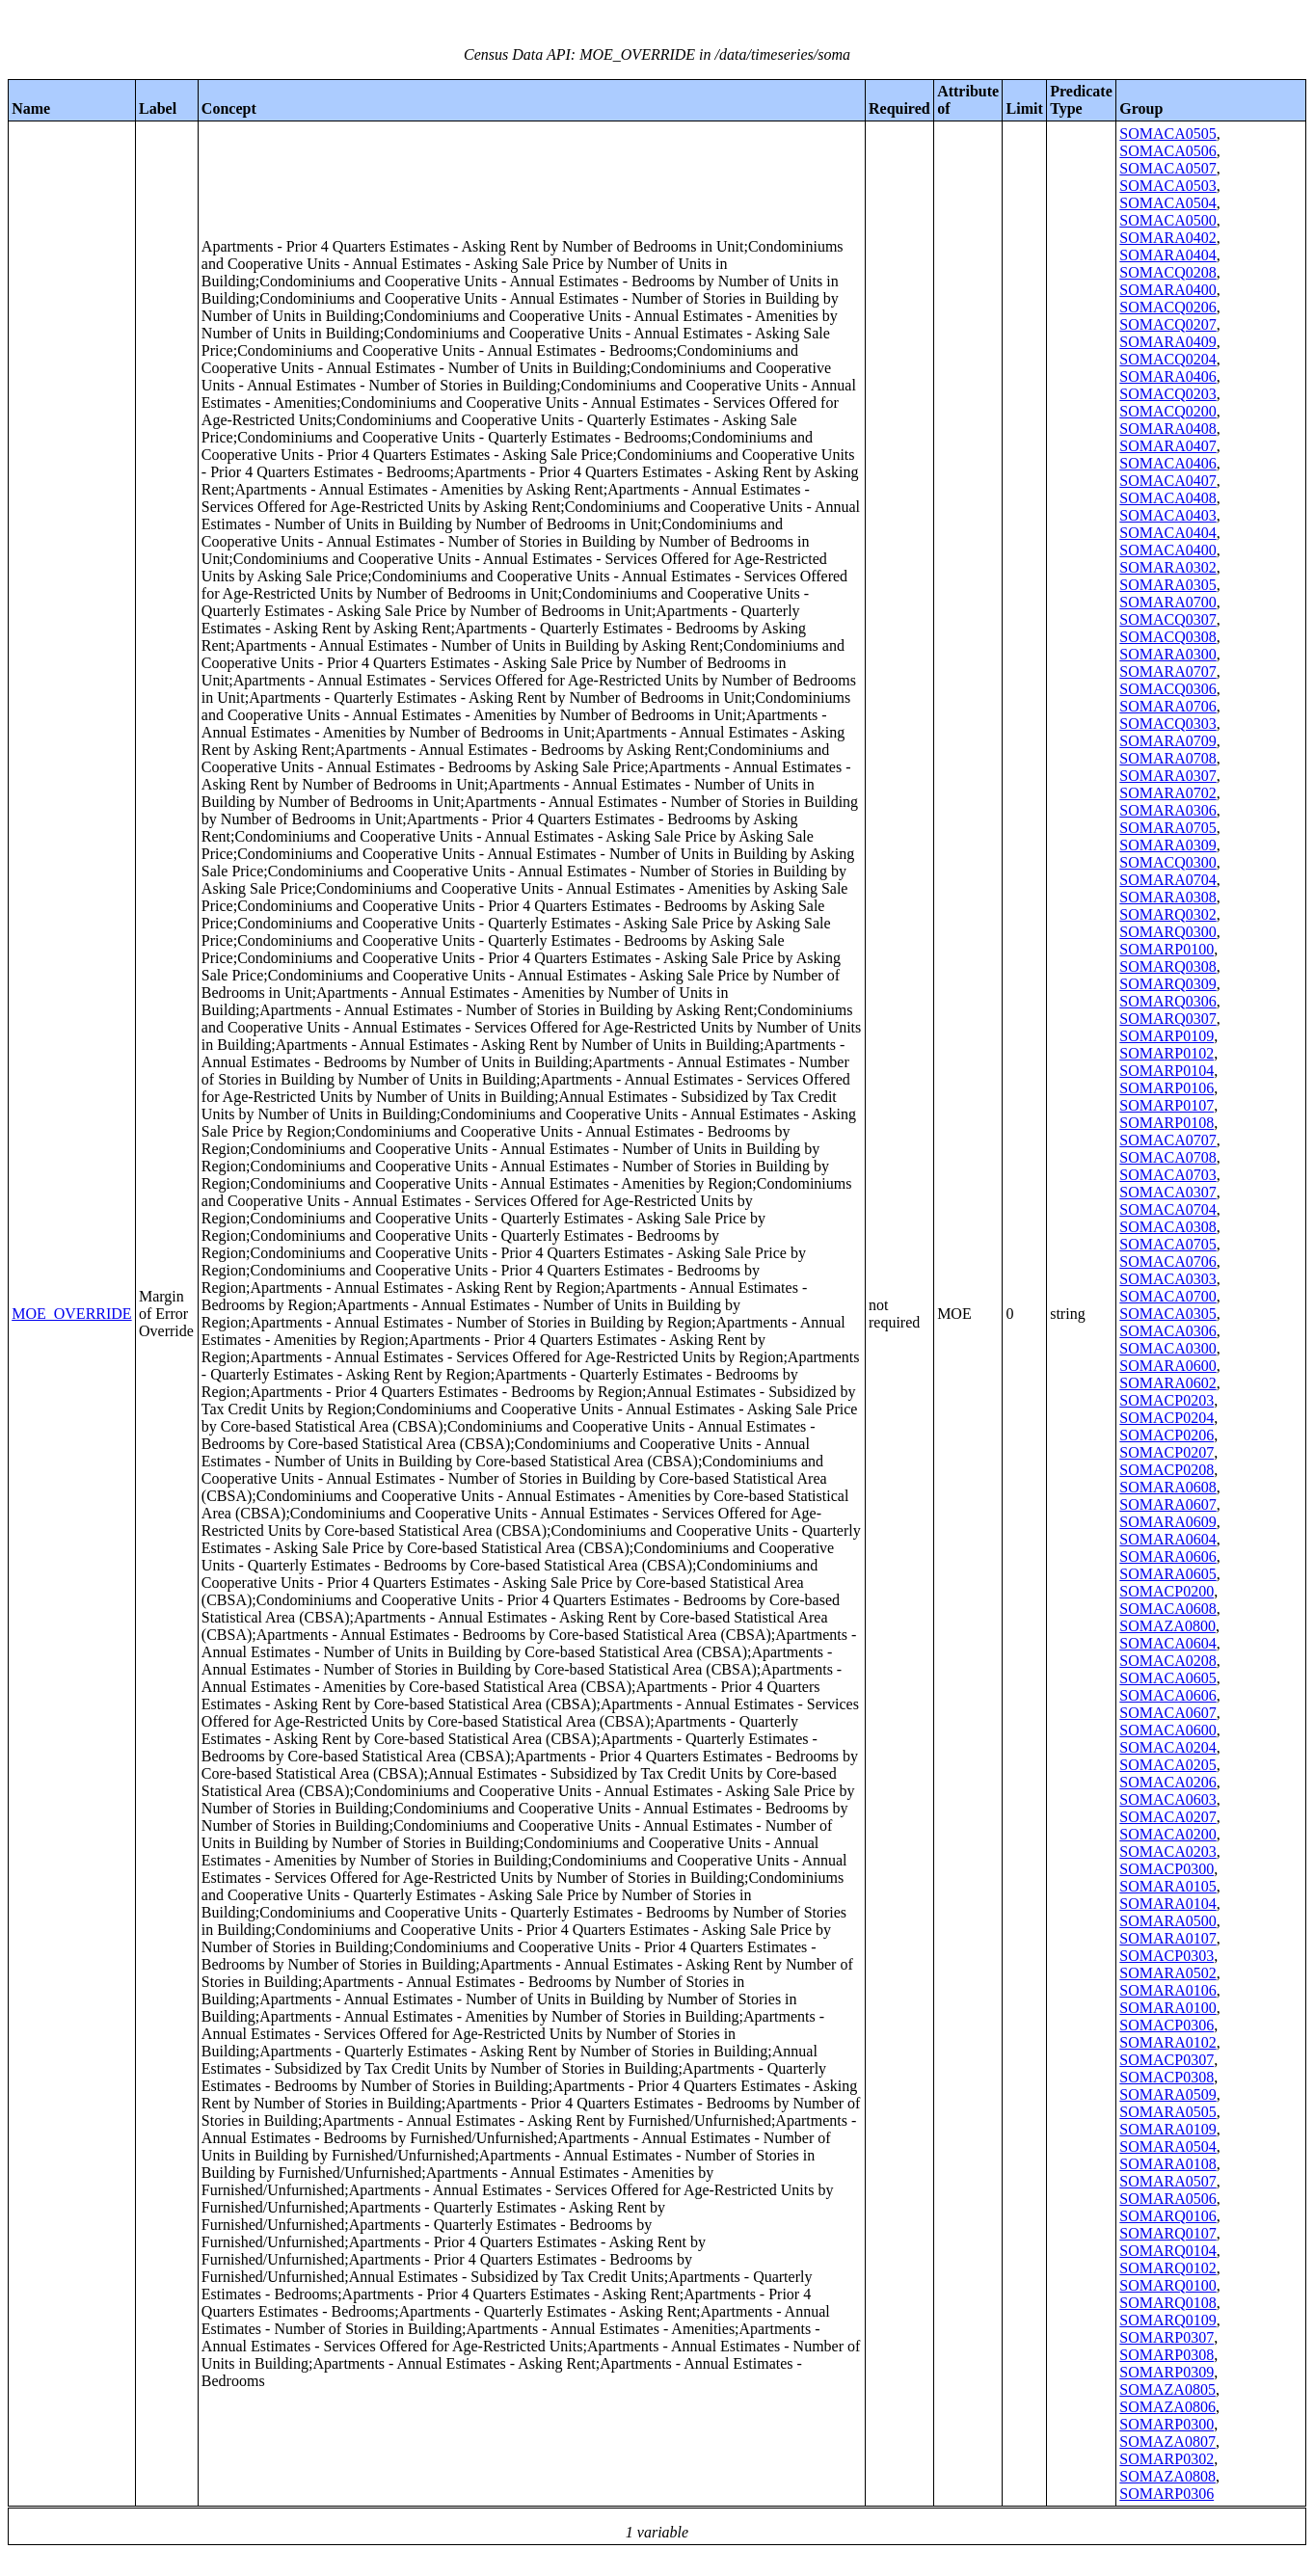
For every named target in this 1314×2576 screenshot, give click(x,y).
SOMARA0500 (1167, 1921)
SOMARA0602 (1167, 1383)
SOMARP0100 (1166, 949)
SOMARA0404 (1167, 255)
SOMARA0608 (1167, 1487)
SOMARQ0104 (1167, 2250)
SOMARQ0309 (1167, 984)
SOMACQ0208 (1167, 272)
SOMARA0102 (1167, 2042)
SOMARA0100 (1167, 2007)
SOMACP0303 (1166, 1955)
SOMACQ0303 (1167, 723)
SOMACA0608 (1167, 1608)
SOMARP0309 (1166, 2372)
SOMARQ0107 (1167, 2233)
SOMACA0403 (1167, 515)
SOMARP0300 (1166, 2424)
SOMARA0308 (1167, 897)
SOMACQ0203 (1167, 394)
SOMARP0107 (1166, 1105)
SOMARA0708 (1167, 758)
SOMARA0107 (1167, 1938)
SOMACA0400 (1167, 550)
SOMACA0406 (1167, 463)
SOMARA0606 (1167, 1556)
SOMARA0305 (1167, 585)
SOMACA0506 (1167, 151)
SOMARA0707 (1167, 671)
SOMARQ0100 (1167, 2285)
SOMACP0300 (1166, 1869)
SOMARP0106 (1166, 1088)
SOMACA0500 (1167, 220)
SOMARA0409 (1167, 342)
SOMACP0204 (1166, 1417)
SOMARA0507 (1167, 2181)
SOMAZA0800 (1167, 1626)
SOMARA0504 (1167, 2146)
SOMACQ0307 (1167, 619)
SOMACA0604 (1167, 1643)
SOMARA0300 (1167, 654)
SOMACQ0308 (1167, 637)
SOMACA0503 (1167, 185)
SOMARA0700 (1167, 602)
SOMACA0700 (1167, 1296)
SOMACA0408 (1167, 498)
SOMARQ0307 (1167, 1018)
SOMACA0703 (1167, 1175)
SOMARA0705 (1167, 827)
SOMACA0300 (1167, 1348)
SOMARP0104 (1166, 1070)
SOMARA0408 (1167, 428)
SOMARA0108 (1167, 2164)
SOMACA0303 (1167, 1279)
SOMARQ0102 (1167, 2268)
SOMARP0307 (1166, 2337)
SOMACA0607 (1167, 1712)
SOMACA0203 (1167, 1851)
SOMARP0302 (1166, 2459)
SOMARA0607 (1167, 1504)
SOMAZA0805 (1167, 2389)
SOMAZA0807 (1167, 2441)
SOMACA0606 (1167, 1695)
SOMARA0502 (1167, 1973)
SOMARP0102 (1166, 1053)
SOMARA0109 (1167, 2129)
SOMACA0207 (1167, 1817)
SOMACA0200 (1167, 1834)
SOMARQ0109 (1167, 2320)
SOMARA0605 (1167, 1574)
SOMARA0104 (1167, 1903)
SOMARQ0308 (1167, 966)
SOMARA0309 (1167, 845)
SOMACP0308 (1166, 2077)
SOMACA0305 (1167, 1313)
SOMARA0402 (1167, 237)
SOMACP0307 (1166, 2060)
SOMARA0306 (1167, 810)
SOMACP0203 (1166, 1400)
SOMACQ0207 (1167, 324)
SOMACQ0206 (1167, 307)
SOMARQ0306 (1167, 1001)
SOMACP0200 (1166, 1591)
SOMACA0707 (1167, 1140)
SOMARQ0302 (1167, 914)
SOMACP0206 (1166, 1435)
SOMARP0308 (1166, 2355)
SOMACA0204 (1167, 1747)
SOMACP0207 (1166, 1452)
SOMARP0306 (1166, 2493)
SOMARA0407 (1167, 446)
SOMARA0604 (1167, 1539)
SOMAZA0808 (1167, 2476)
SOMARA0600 (1167, 1365)
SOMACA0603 (1167, 1799)
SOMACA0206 (1167, 1782)
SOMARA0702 (1167, 793)
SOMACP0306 (1166, 2025)
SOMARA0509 (1167, 2094)
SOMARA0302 (1167, 567)
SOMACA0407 (1167, 480)
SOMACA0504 (1167, 203)
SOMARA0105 (1167, 1886)
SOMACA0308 (1167, 1227)
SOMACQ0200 (1167, 411)
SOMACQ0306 (1167, 689)
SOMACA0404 (1167, 532)
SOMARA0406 (1167, 376)
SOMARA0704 (1167, 880)
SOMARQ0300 (1167, 932)
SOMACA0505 (1167, 133)
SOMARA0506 (1167, 2198)
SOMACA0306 (1167, 1331)
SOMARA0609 (1167, 1522)
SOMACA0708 (1167, 1157)
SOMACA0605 (1167, 1678)
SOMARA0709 (1167, 741)
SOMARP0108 (1166, 1122)
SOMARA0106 (1167, 1990)
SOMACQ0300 (1167, 862)
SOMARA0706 (1167, 706)
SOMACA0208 (1167, 1660)
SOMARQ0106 (1167, 2216)
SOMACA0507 (1167, 168)
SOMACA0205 (1167, 1765)
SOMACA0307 (1167, 1192)
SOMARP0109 (1166, 1036)
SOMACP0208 (1166, 1470)
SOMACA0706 (1167, 1261)
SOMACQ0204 (1167, 359)
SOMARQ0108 (1167, 2302)
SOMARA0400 (1167, 290)
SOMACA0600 (1167, 1730)
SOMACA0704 (1167, 1209)
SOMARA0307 (1167, 775)
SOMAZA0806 (1167, 2407)
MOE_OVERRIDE (71, 1313)
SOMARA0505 (1167, 2112)
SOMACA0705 (1167, 1244)
